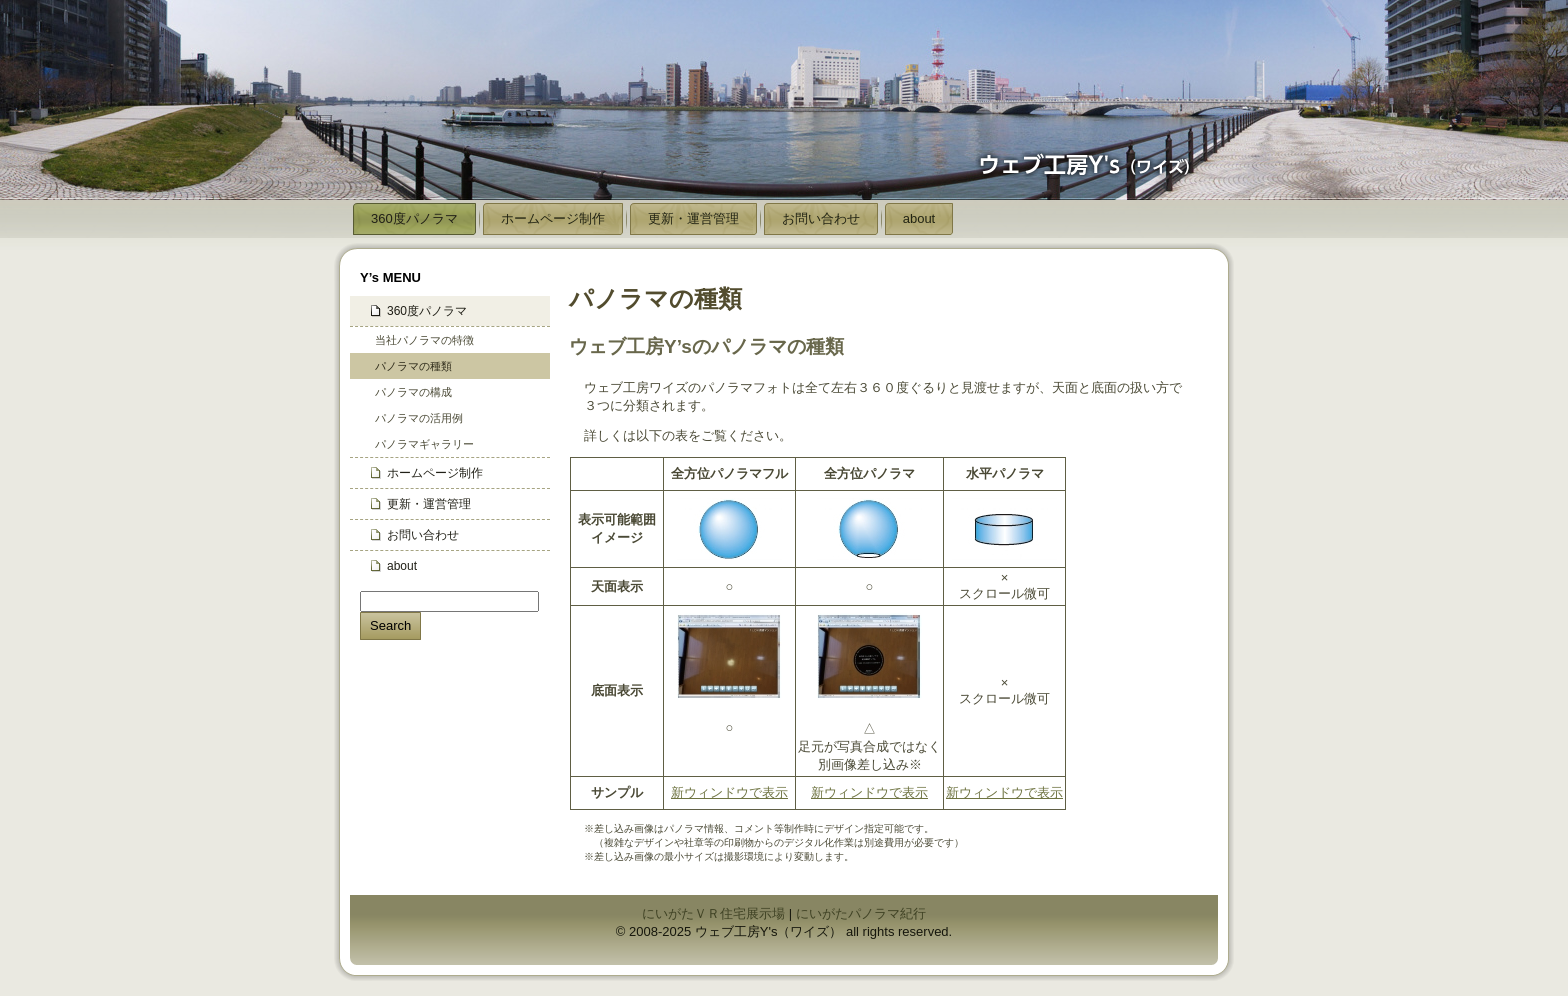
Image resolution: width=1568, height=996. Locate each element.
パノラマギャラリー (424, 444)
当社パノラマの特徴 (424, 340)
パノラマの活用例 (419, 418)
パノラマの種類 (413, 366)
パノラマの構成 (413, 392)
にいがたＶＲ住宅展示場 (713, 913)
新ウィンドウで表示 (729, 792)
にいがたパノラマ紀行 (861, 913)
